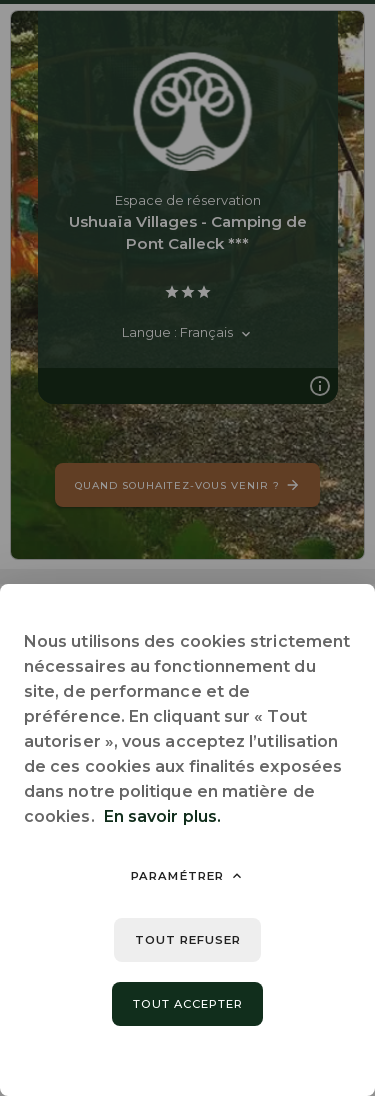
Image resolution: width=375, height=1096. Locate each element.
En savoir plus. (162, 816)
